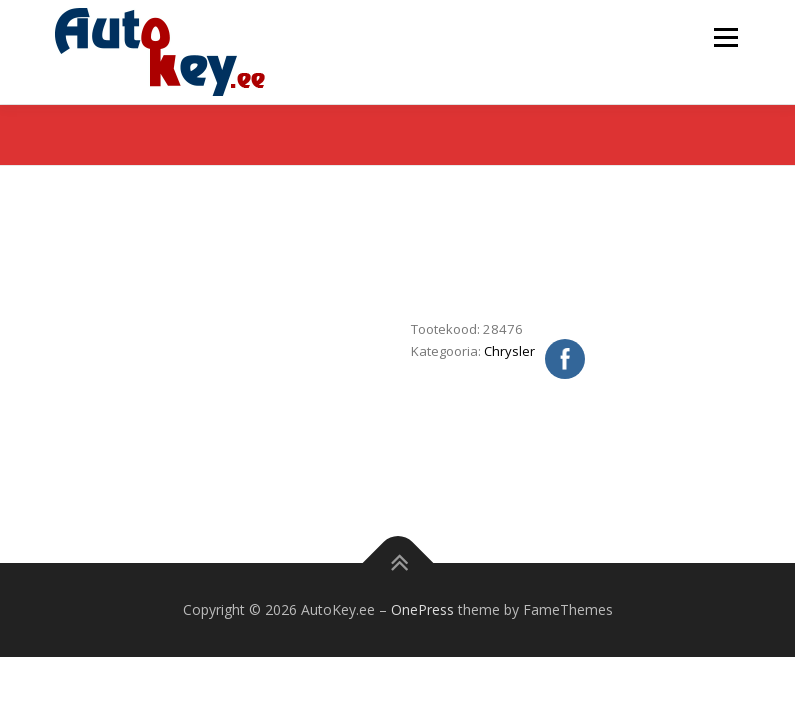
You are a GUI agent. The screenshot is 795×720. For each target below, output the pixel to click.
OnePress (422, 609)
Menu (725, 37)
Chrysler (509, 351)
